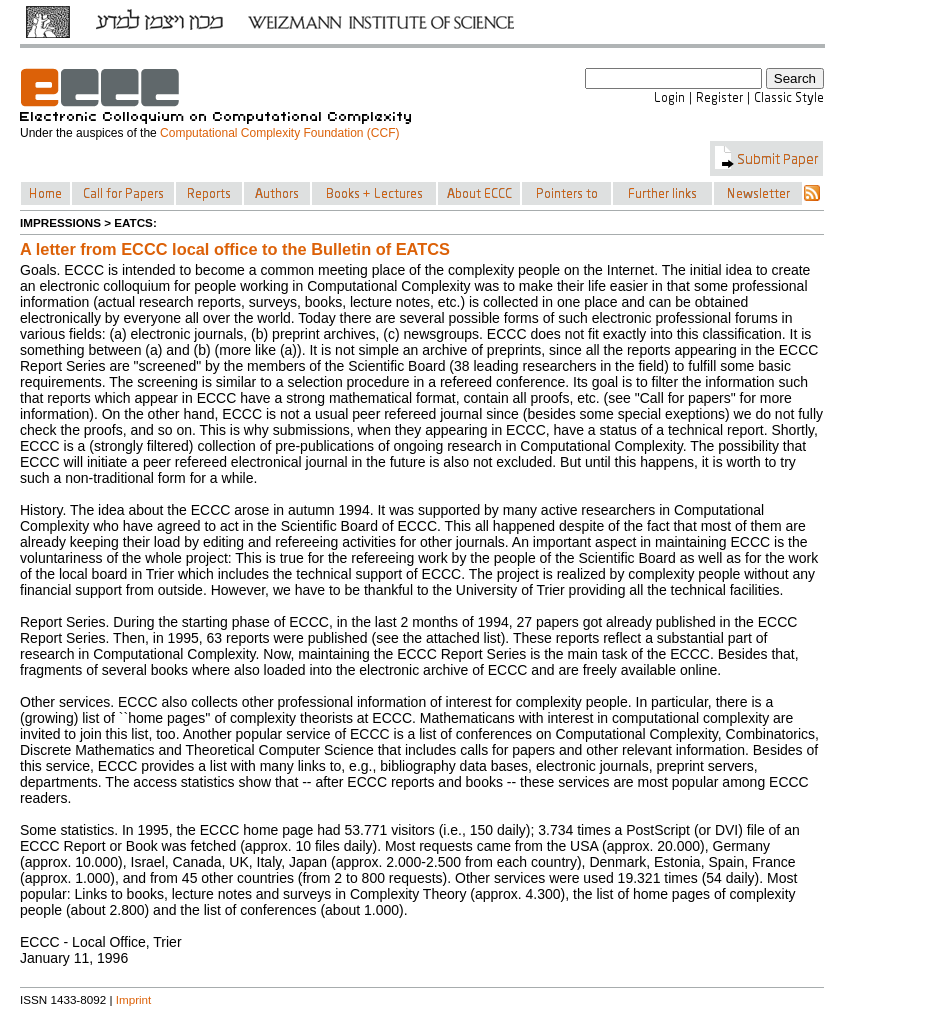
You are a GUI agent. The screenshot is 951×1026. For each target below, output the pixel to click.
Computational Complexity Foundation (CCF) (279, 133)
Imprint (134, 999)
